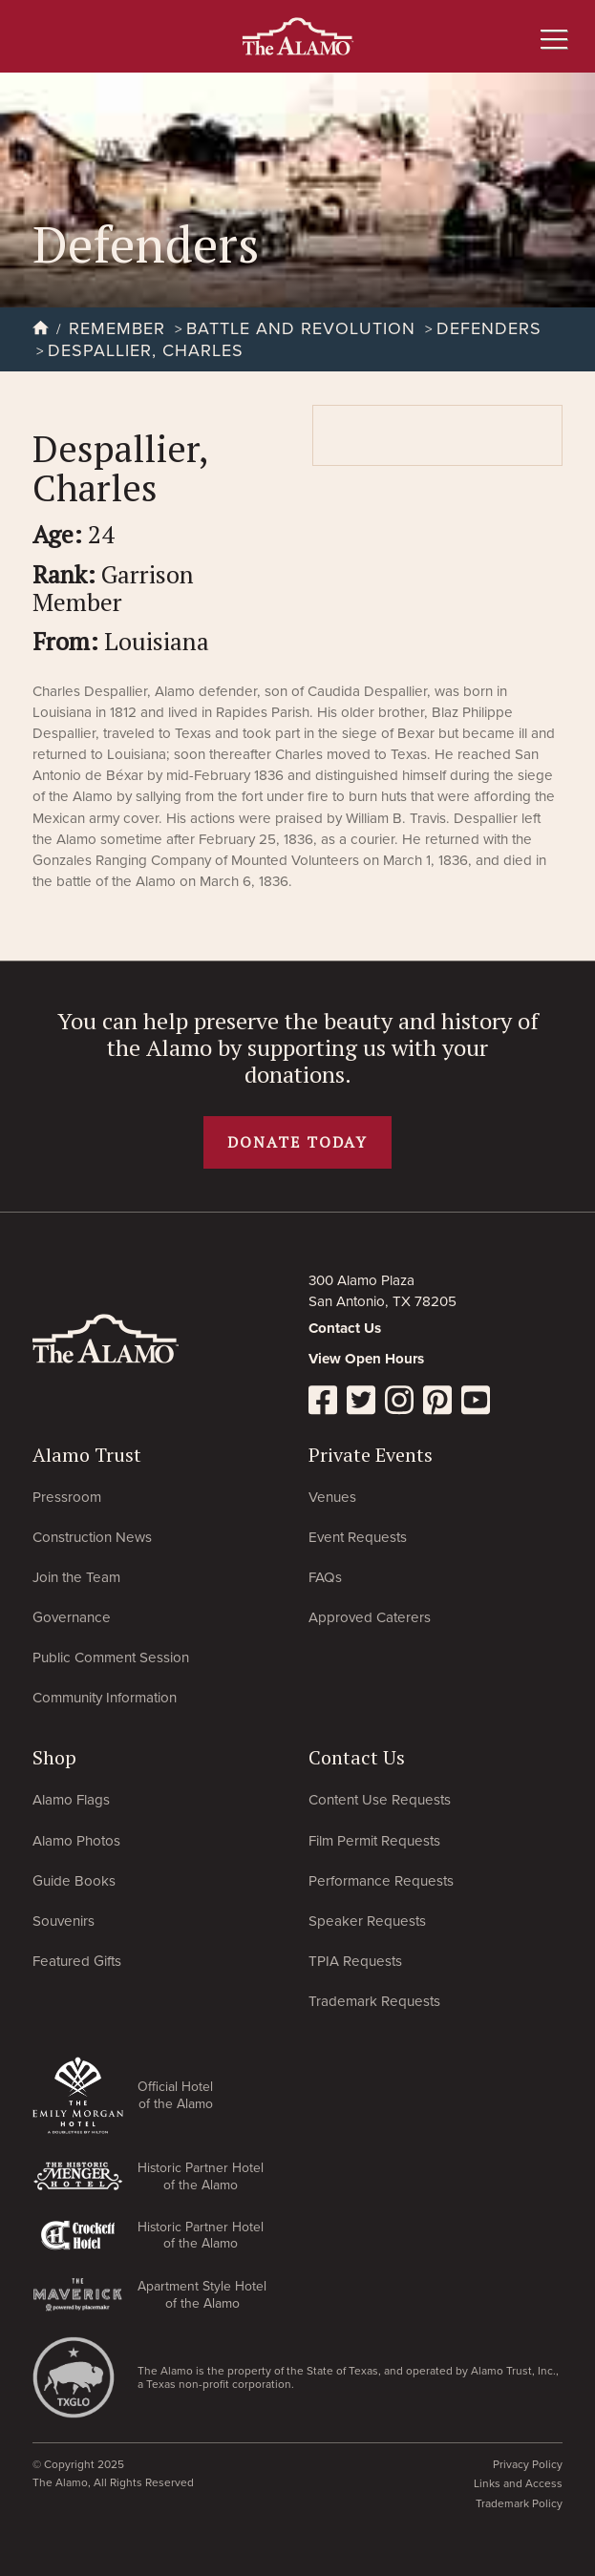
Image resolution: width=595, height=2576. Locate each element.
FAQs (325, 1577)
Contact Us (344, 1328)
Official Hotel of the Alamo (175, 2095)
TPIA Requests (355, 1961)
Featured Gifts (76, 1961)
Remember (120, 328)
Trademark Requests (374, 2001)
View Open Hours (366, 1358)
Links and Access (518, 2483)
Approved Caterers (369, 1617)
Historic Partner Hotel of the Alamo (201, 2176)
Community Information (104, 1697)
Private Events (370, 1454)
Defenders (489, 328)
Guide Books (74, 1880)
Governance (71, 1617)
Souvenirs (63, 1921)
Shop (54, 1757)
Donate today (297, 1141)
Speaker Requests (367, 1921)
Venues (332, 1497)
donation (289, 1074)
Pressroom (66, 1497)
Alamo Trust (86, 1454)
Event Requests (357, 1537)
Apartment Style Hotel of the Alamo (202, 2294)
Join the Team (76, 1577)
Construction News (92, 1537)
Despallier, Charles (146, 350)
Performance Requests (381, 1880)
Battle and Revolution (303, 328)
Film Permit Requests (374, 1840)
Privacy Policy (528, 2464)
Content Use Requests (379, 1799)
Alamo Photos (76, 1840)
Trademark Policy (519, 2503)
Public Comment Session (110, 1657)
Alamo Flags (71, 1799)
